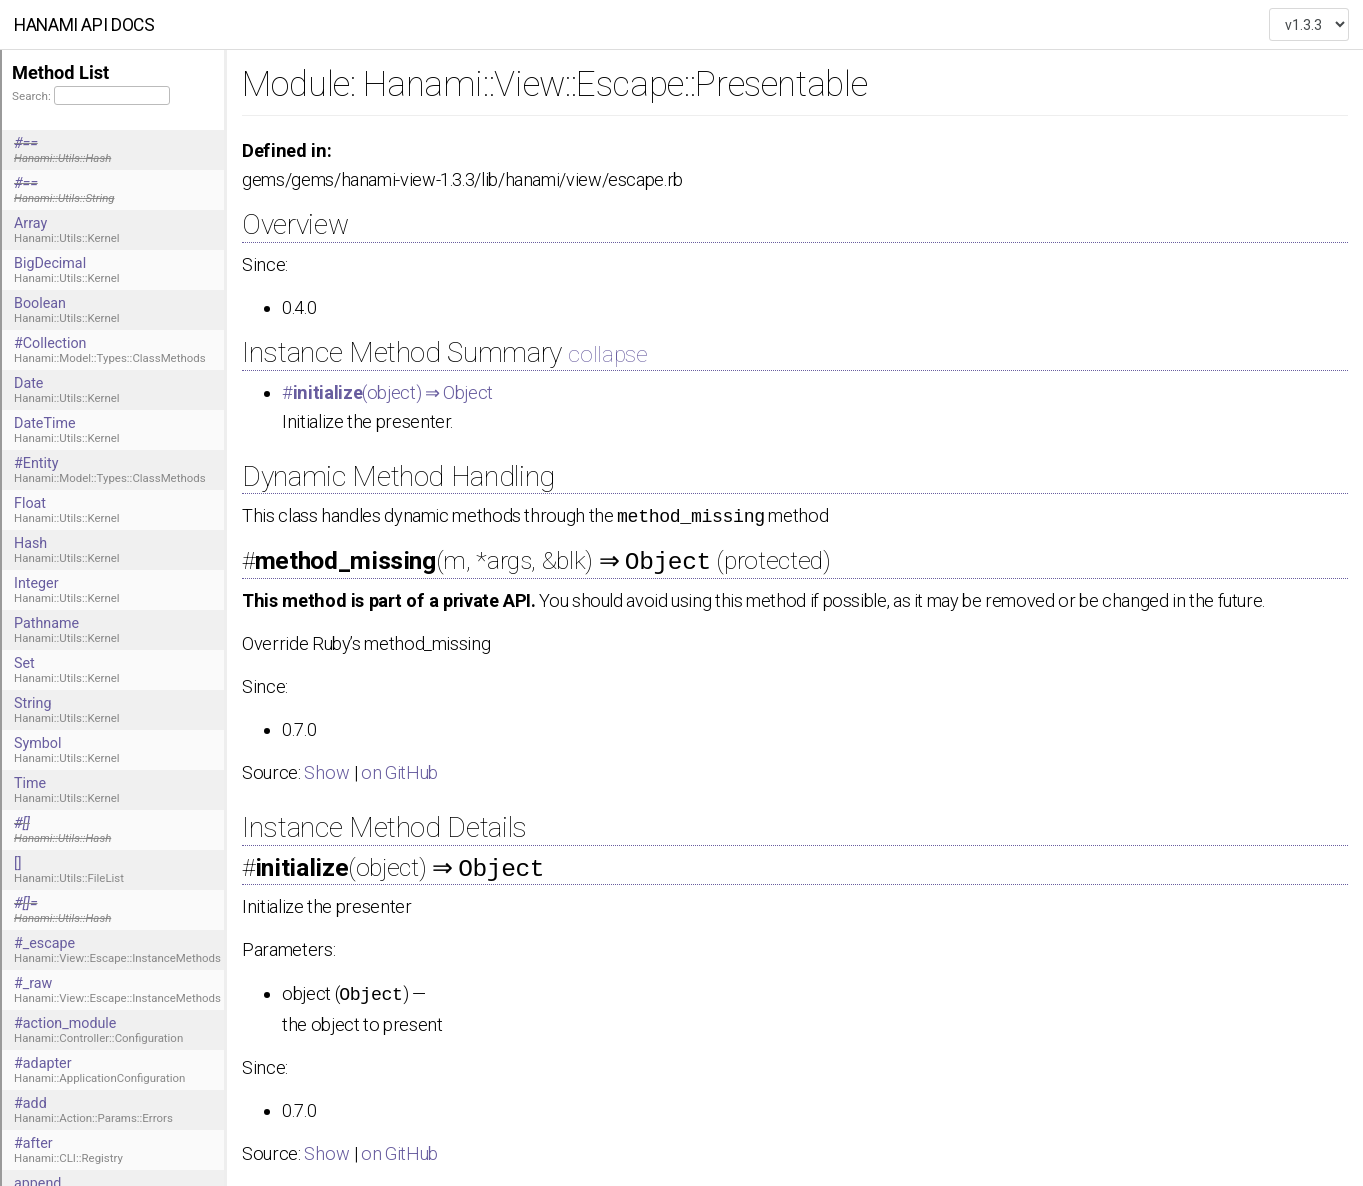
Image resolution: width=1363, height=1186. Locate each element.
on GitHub (399, 769)
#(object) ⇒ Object (387, 392)
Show (327, 769)
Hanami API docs (84, 25)
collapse (607, 354)
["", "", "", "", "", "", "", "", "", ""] (1309, 25)
